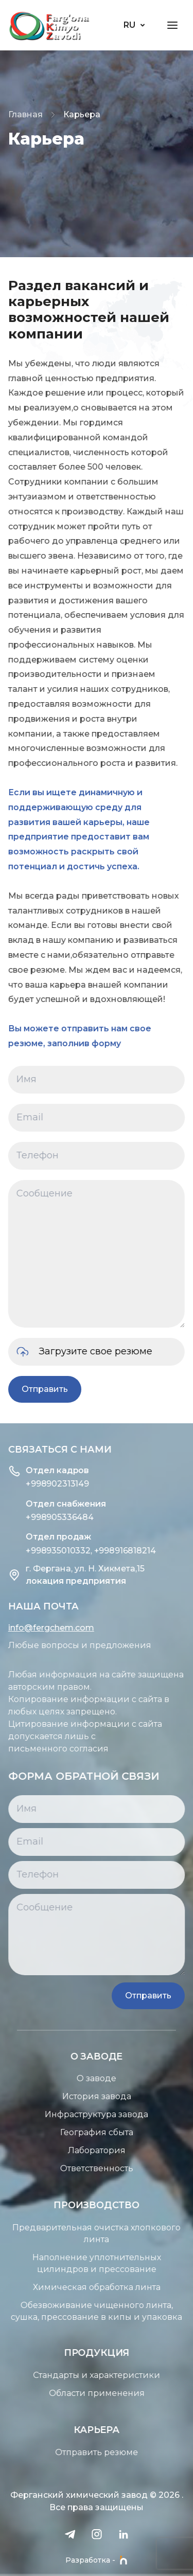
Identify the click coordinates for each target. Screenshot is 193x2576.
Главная (25, 114)
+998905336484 (43, 1517)
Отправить (40, 1389)
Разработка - (96, 2560)
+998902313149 (41, 1484)
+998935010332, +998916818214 (74, 1550)
